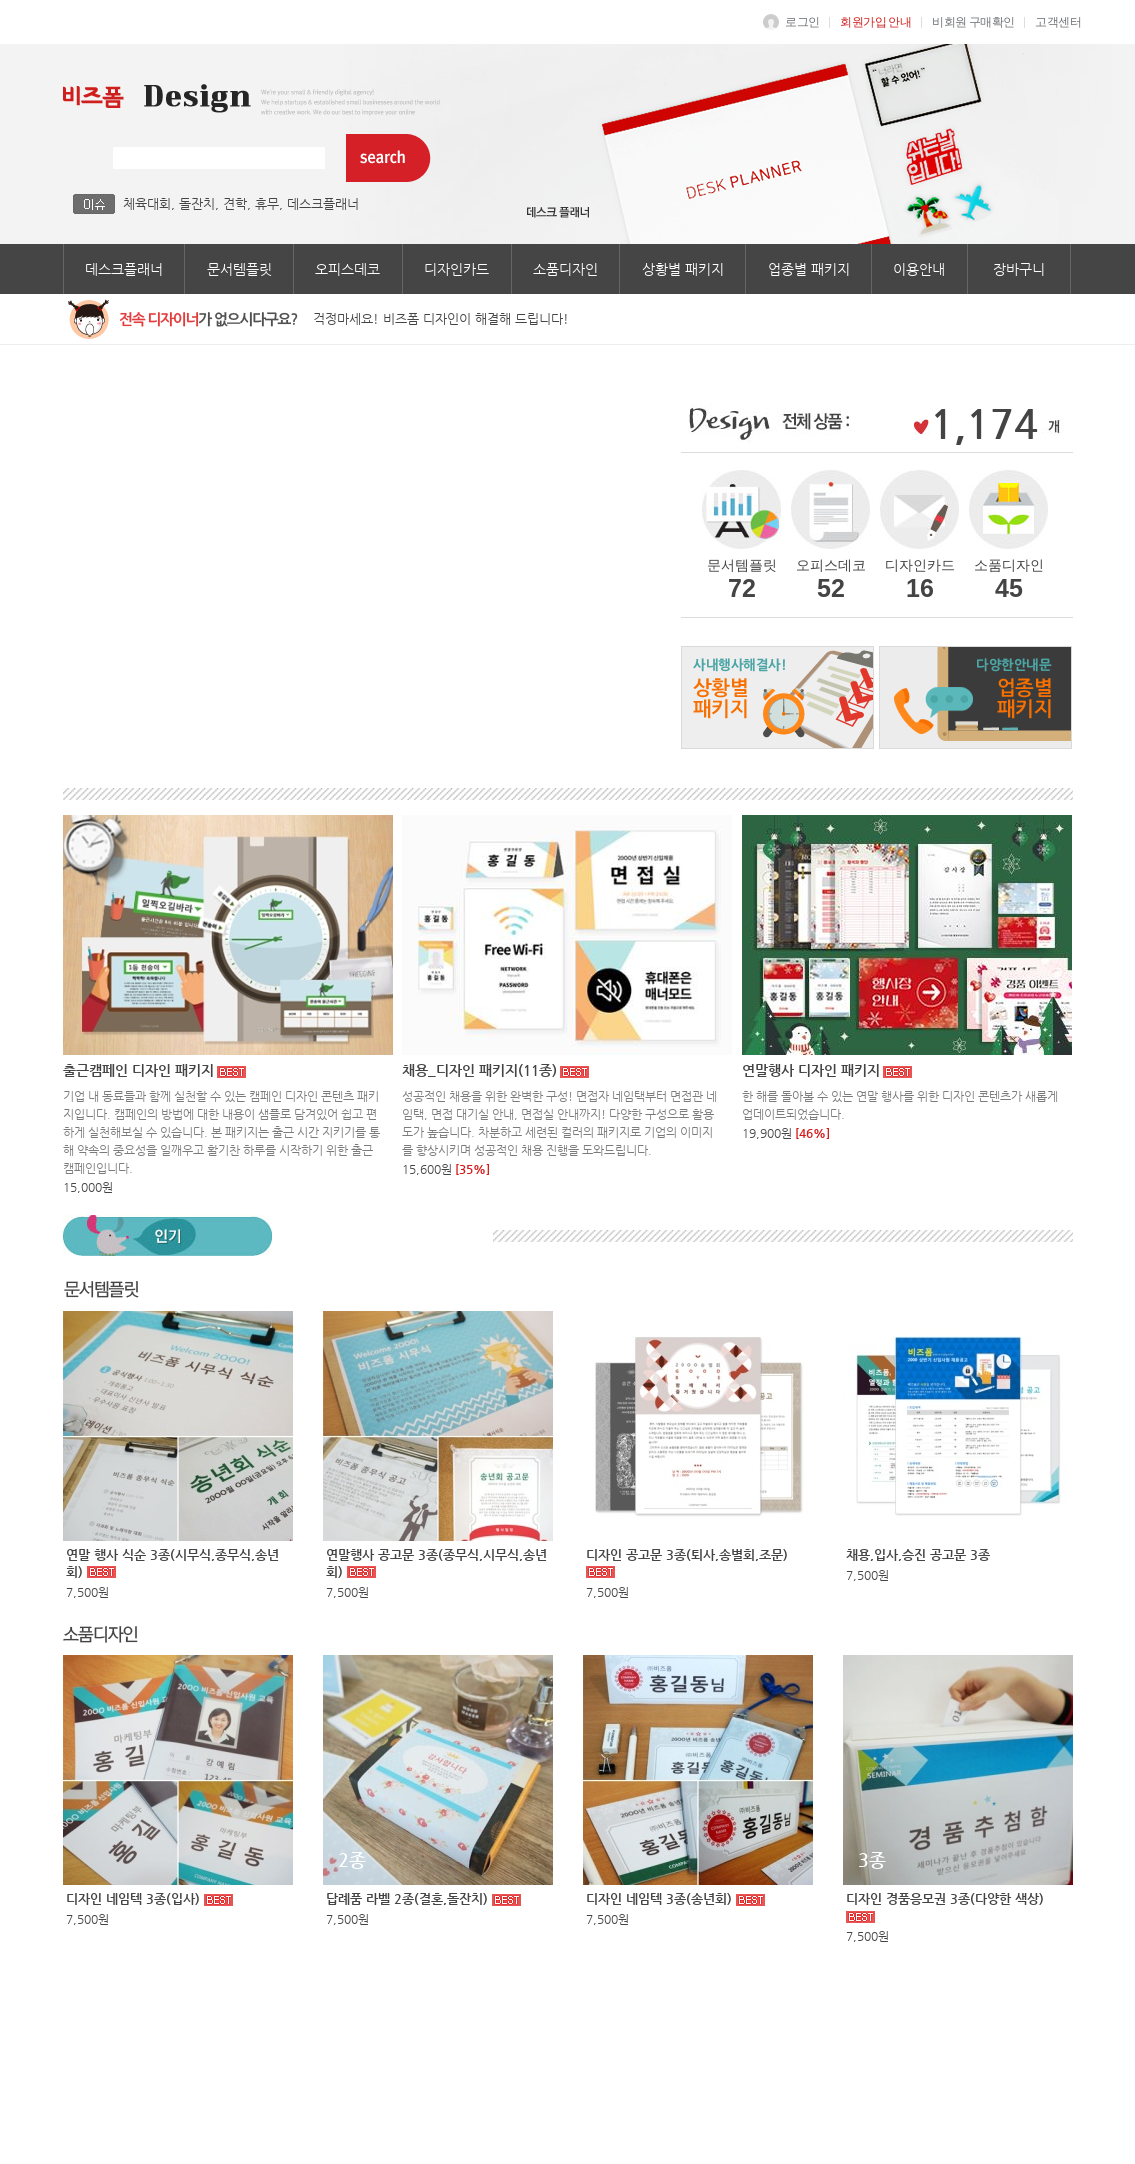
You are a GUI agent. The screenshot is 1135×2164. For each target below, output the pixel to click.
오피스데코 (347, 269)
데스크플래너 (323, 203)
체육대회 (147, 203)
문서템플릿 (239, 269)
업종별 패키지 (809, 269)
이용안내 (919, 269)
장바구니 (1019, 269)
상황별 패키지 (683, 269)
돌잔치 (197, 203)
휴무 (267, 203)
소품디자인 (565, 269)
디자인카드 (456, 269)
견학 (235, 203)
